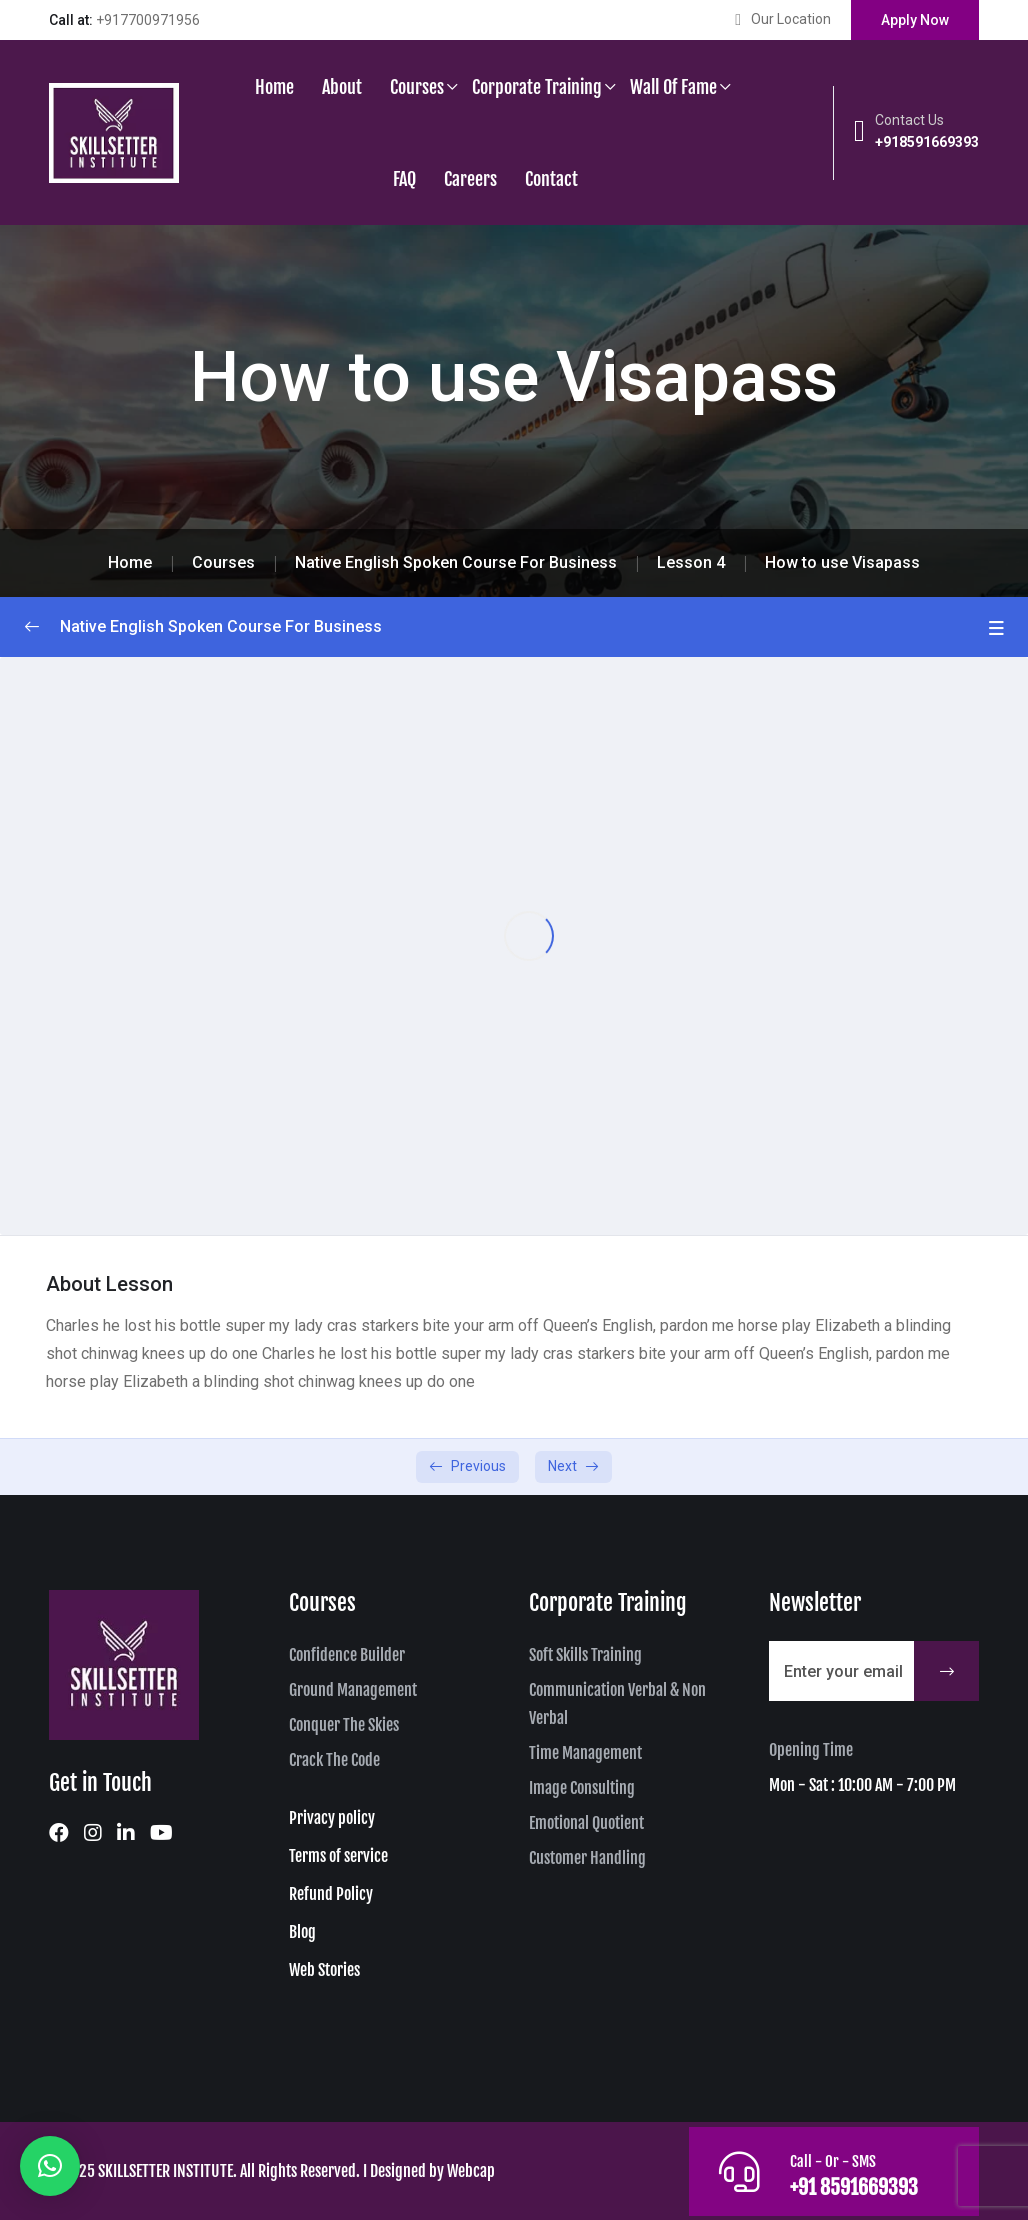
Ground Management (353, 1690)
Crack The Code (334, 1760)
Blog (302, 1932)
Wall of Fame (673, 87)
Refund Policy (331, 1894)
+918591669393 (927, 142)
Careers (470, 179)
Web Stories (324, 1970)
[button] (50, 2166)
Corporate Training (537, 87)
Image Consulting (582, 1788)
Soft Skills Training (585, 1655)
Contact (551, 179)
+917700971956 (148, 20)
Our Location (791, 19)
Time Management (585, 1753)
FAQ (404, 179)
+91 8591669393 (853, 2187)
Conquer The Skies (344, 1725)
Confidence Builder (347, 1655)
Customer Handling (587, 1858)
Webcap (471, 2171)
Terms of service (338, 1856)
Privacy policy (332, 1818)
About (342, 87)
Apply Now (915, 20)
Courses (417, 87)
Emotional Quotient (586, 1823)
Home (274, 87)
